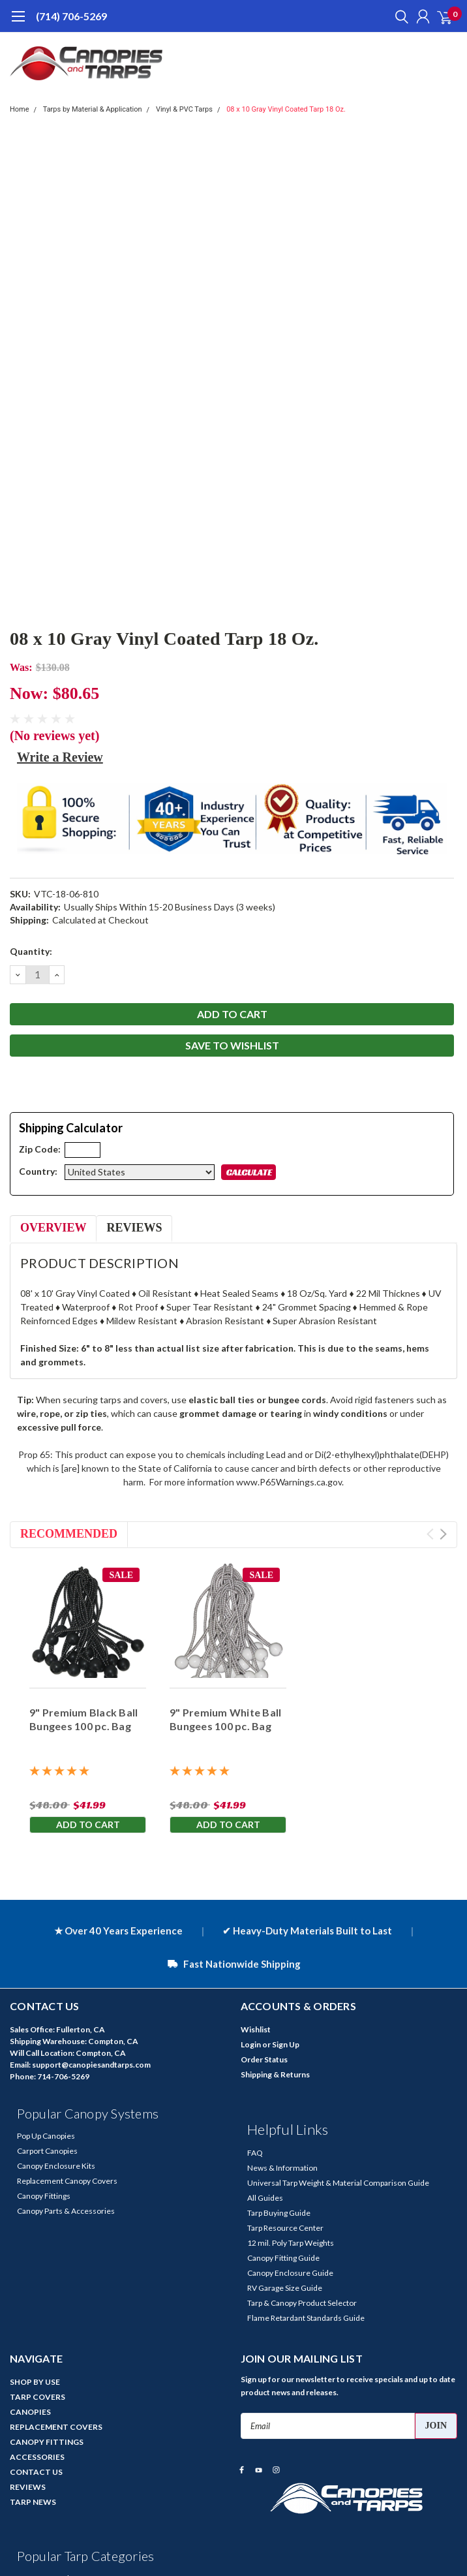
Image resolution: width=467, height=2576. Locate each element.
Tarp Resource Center (285, 2228)
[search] (398, 16)
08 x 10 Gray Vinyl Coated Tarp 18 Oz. (286, 109)
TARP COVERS (37, 2397)
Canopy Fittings (43, 2196)
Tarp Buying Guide (278, 2213)
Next (443, 1534)
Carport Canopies (47, 2151)
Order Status (264, 2059)
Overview (53, 1227)
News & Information (282, 2168)
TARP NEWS (33, 2502)
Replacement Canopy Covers (67, 2181)
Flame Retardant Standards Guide (306, 2318)
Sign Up (285, 2044)
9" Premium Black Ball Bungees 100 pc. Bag (83, 1719)
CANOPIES (30, 2412)
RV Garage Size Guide (284, 2288)
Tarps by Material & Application (92, 109)
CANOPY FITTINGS (46, 2442)
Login (251, 2044)
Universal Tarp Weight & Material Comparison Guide (338, 2183)
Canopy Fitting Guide (283, 2258)
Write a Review (60, 757)
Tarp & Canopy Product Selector (302, 2303)
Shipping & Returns (275, 2074)
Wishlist (256, 2029)
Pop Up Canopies (46, 2136)
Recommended (68, 1533)
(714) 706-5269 (71, 16)
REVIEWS (28, 2487)
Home (19, 109)
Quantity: (31, 951)
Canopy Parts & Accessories (66, 2211)
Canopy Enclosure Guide (290, 2273)
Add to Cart (88, 1824)
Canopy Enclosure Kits (56, 2166)
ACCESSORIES (37, 2457)
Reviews (134, 1227)
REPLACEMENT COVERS (56, 2427)
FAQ (255, 2153)
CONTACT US (36, 2472)
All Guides (265, 2198)
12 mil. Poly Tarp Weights (290, 2243)
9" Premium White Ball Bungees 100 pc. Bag (225, 1719)
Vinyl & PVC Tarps (184, 109)
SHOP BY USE (35, 2382)
